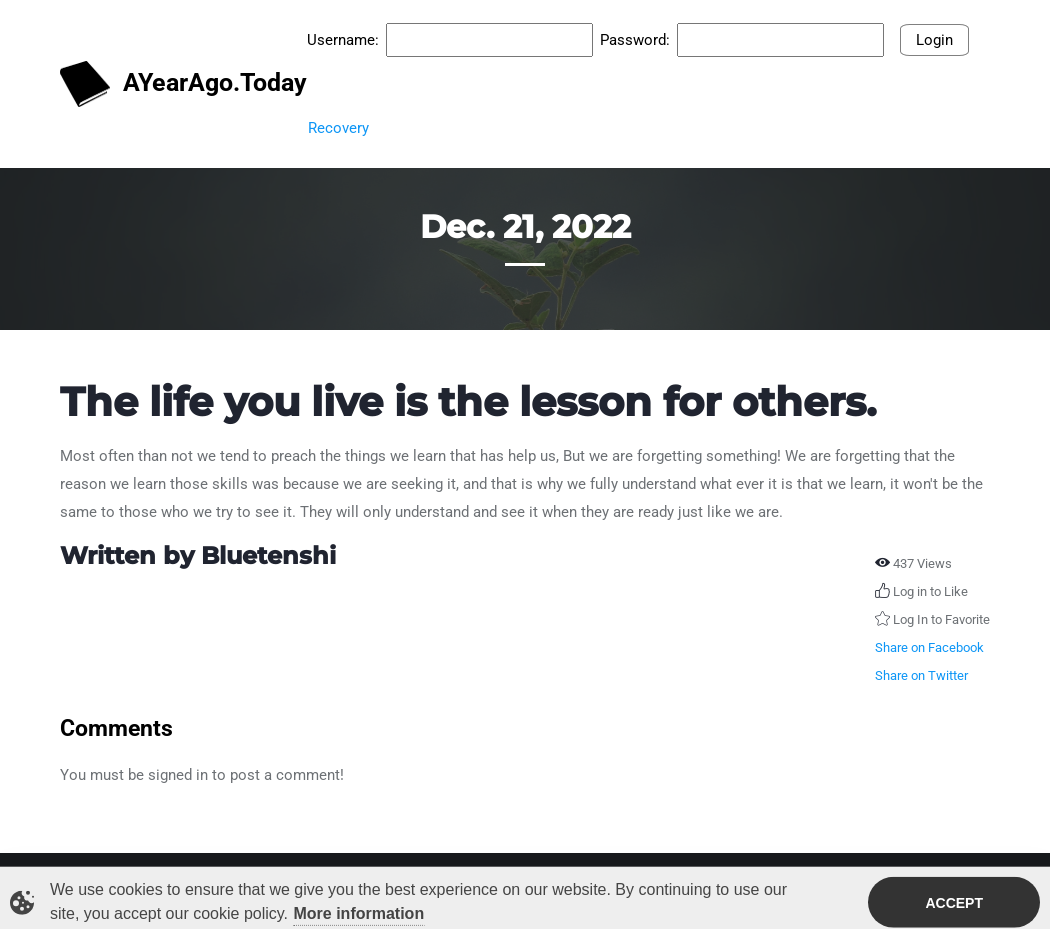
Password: (635, 40)
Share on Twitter (921, 675)
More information (359, 915)
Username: (343, 40)
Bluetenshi (268, 555)
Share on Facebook (929, 647)
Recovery (338, 128)
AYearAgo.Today (174, 84)
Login (934, 40)
